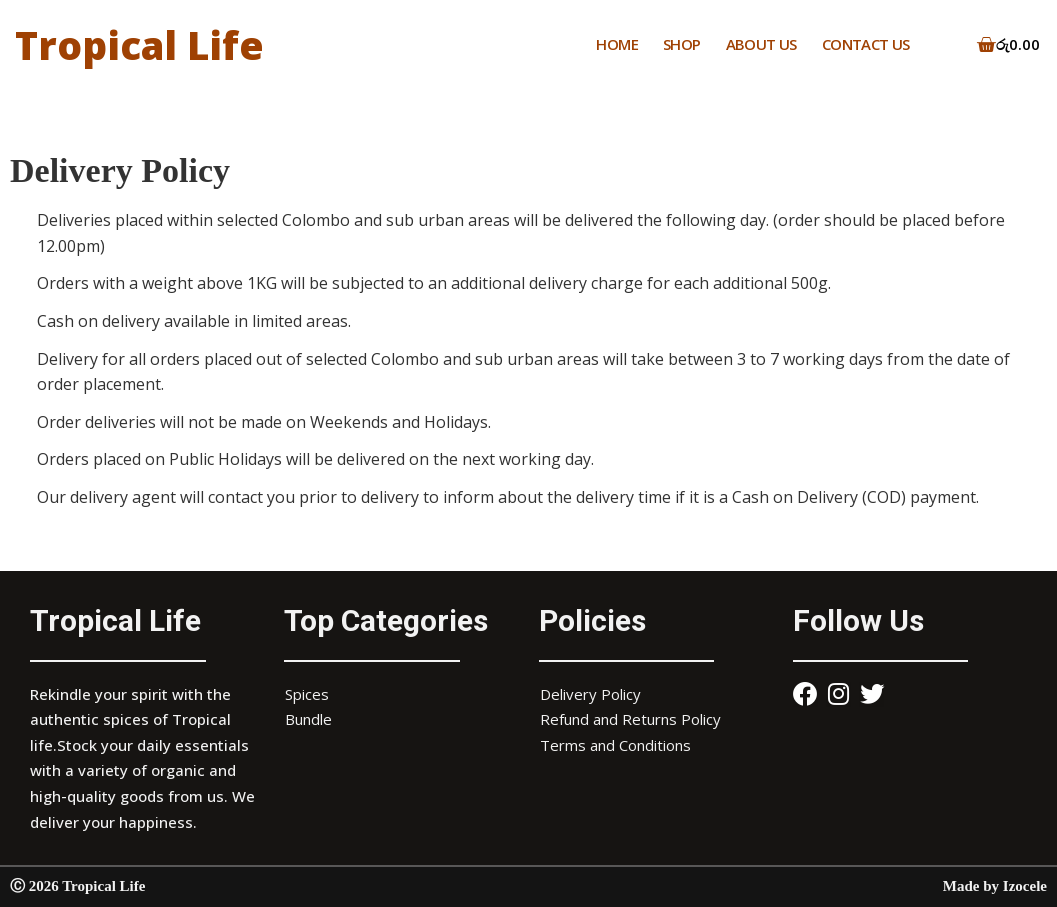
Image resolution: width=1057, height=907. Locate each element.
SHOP (682, 44)
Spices (307, 694)
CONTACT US (866, 44)
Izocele (1025, 886)
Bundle (308, 719)
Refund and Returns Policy (630, 719)
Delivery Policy (590, 694)
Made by (973, 886)
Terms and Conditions (615, 745)
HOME (617, 44)
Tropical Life (143, 44)
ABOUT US (761, 44)
